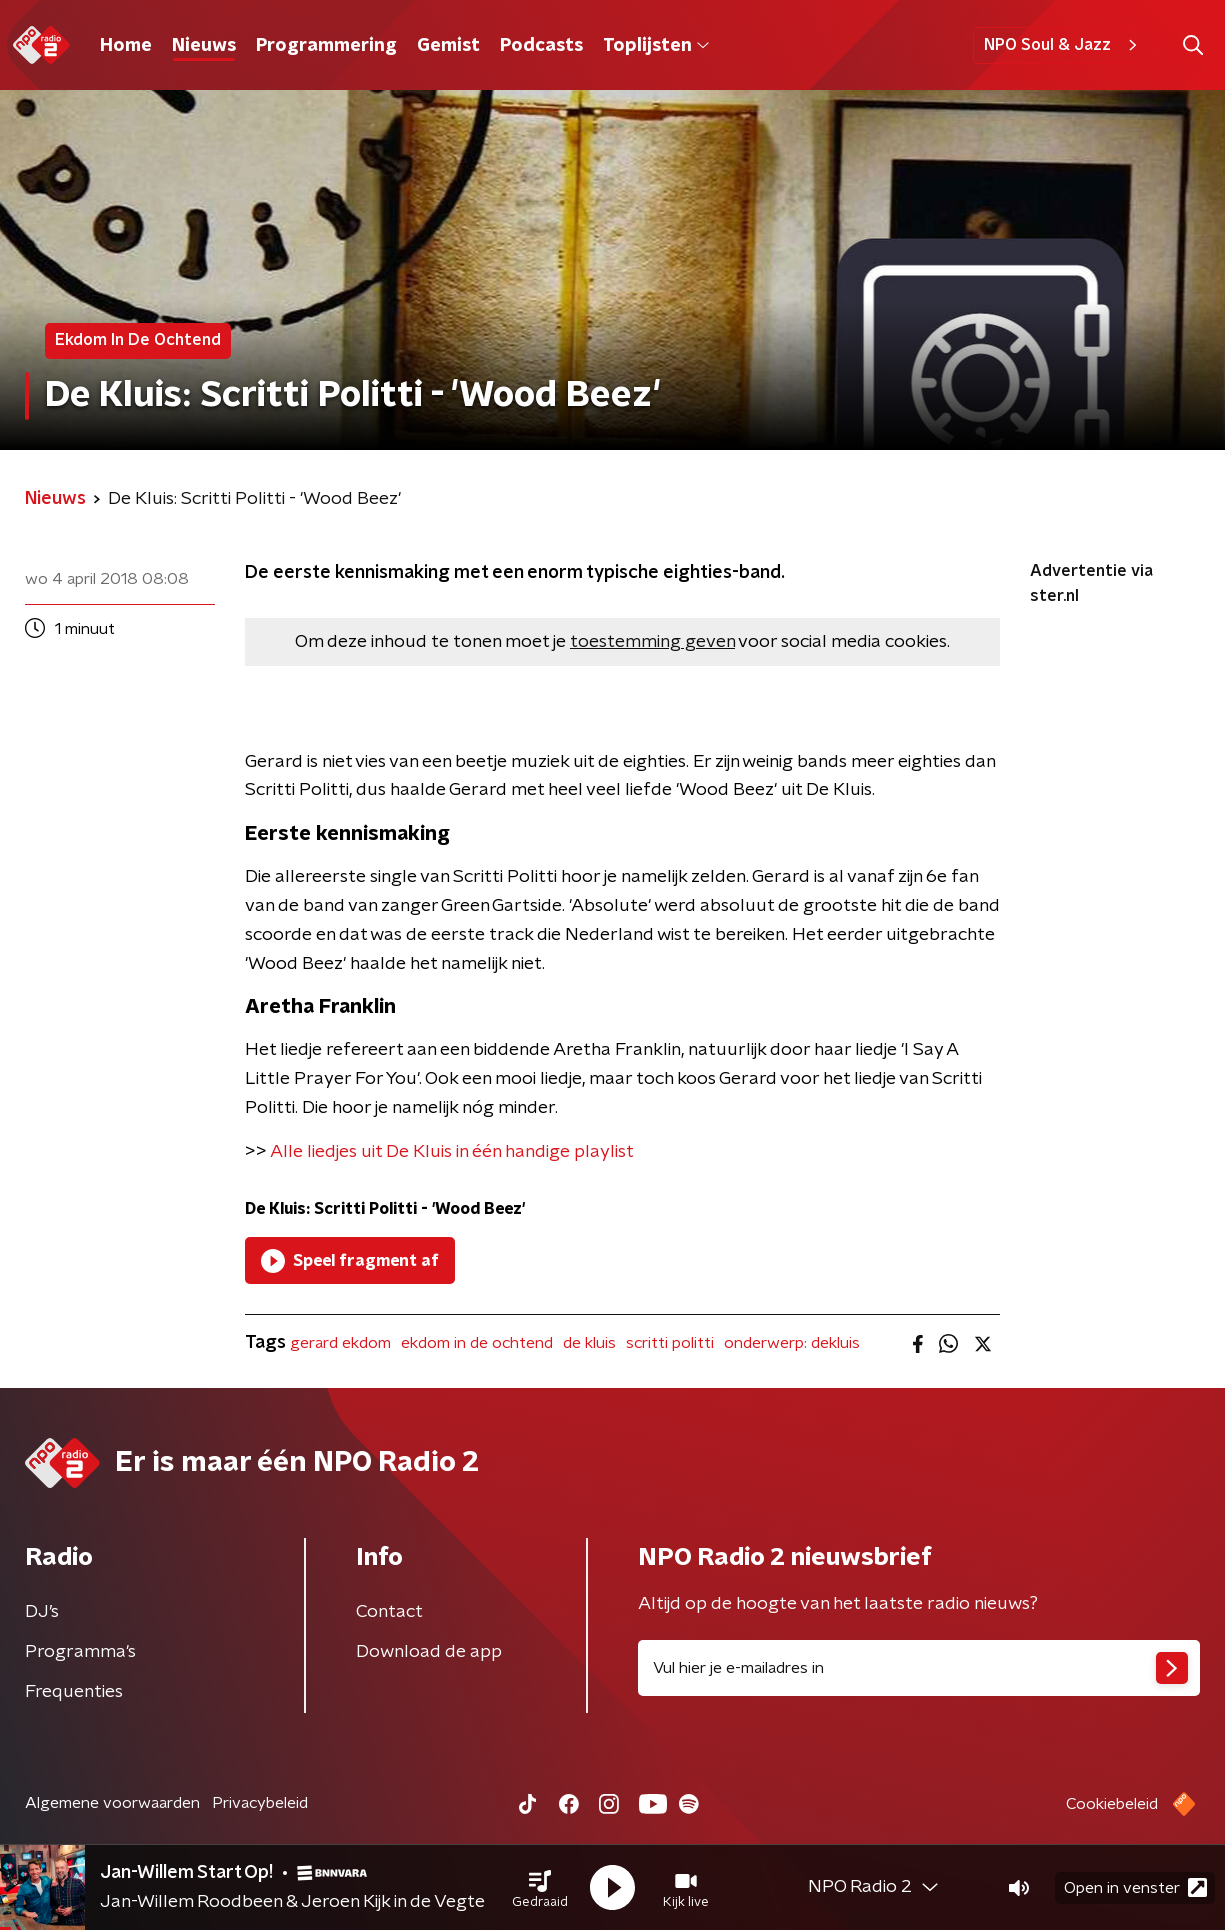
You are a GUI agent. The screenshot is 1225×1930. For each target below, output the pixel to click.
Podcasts (541, 46)
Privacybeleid (260, 1803)
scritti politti (670, 1343)
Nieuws (204, 46)
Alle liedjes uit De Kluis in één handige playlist (452, 1152)
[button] (540, 1888)
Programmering (326, 46)
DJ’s (42, 1612)
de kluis (589, 1343)
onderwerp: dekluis (792, 1343)
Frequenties (74, 1692)
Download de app (429, 1652)
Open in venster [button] (1135, 1887)
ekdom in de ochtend (477, 1343)
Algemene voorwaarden (112, 1803)
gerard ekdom (340, 1343)
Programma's (80, 1652)
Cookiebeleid (1112, 1804)
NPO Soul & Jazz (1063, 45)
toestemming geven (652, 642)
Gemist (448, 46)
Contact (389, 1612)
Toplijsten (656, 46)
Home (126, 46)
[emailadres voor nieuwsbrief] (919, 1668)
